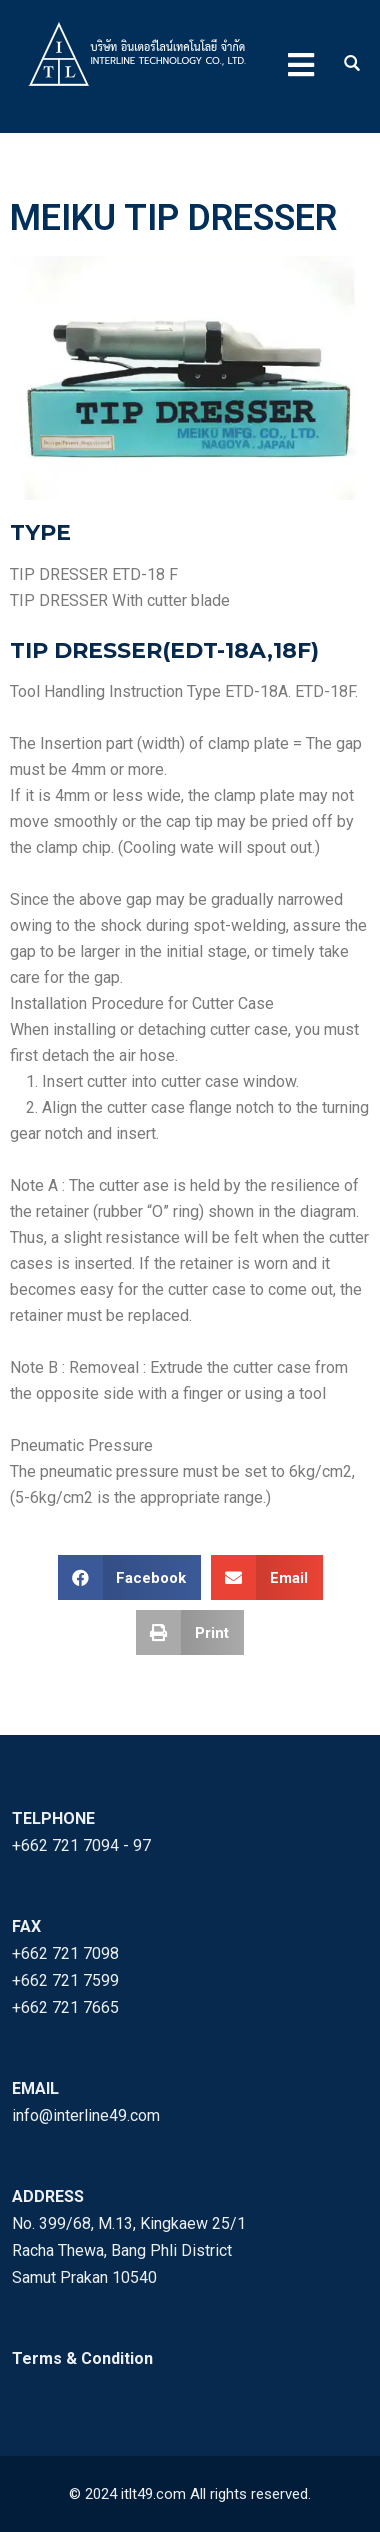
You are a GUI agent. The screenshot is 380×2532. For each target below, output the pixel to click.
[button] (130, 1577)
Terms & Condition (82, 2358)
